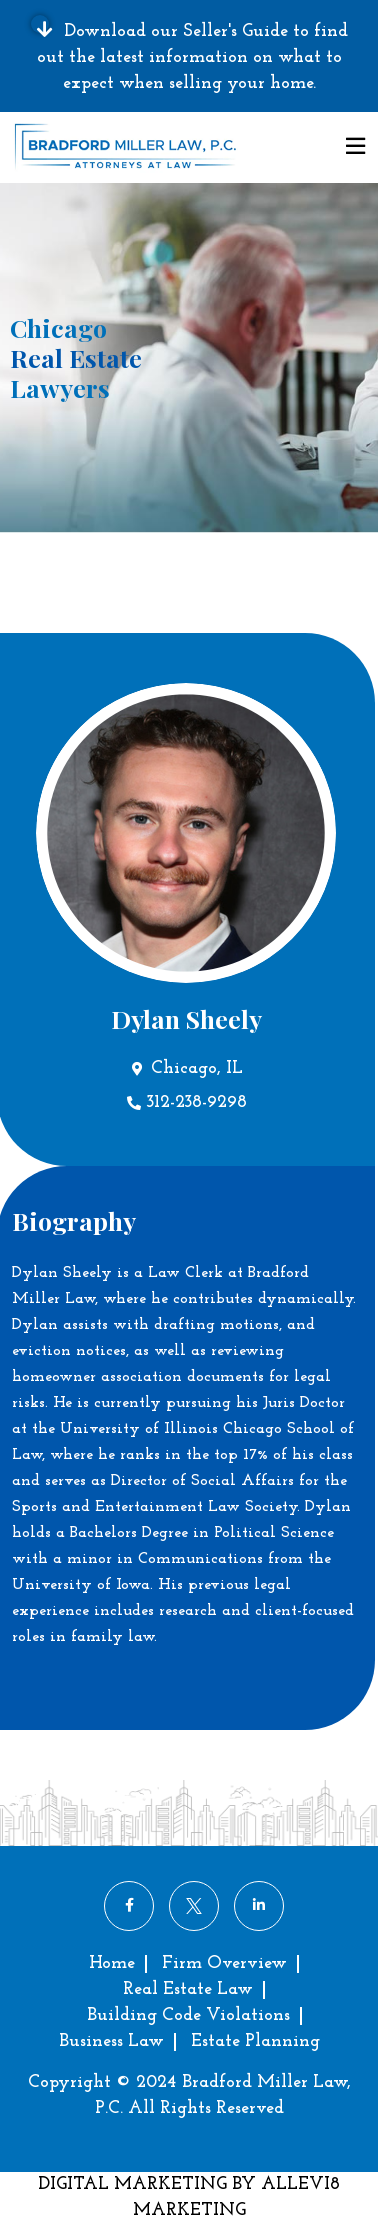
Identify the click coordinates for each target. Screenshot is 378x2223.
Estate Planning (255, 2041)
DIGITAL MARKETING (135, 2184)
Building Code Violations (188, 2015)
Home (112, 1963)
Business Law (111, 2041)
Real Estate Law (188, 1989)
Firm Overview (224, 1963)
